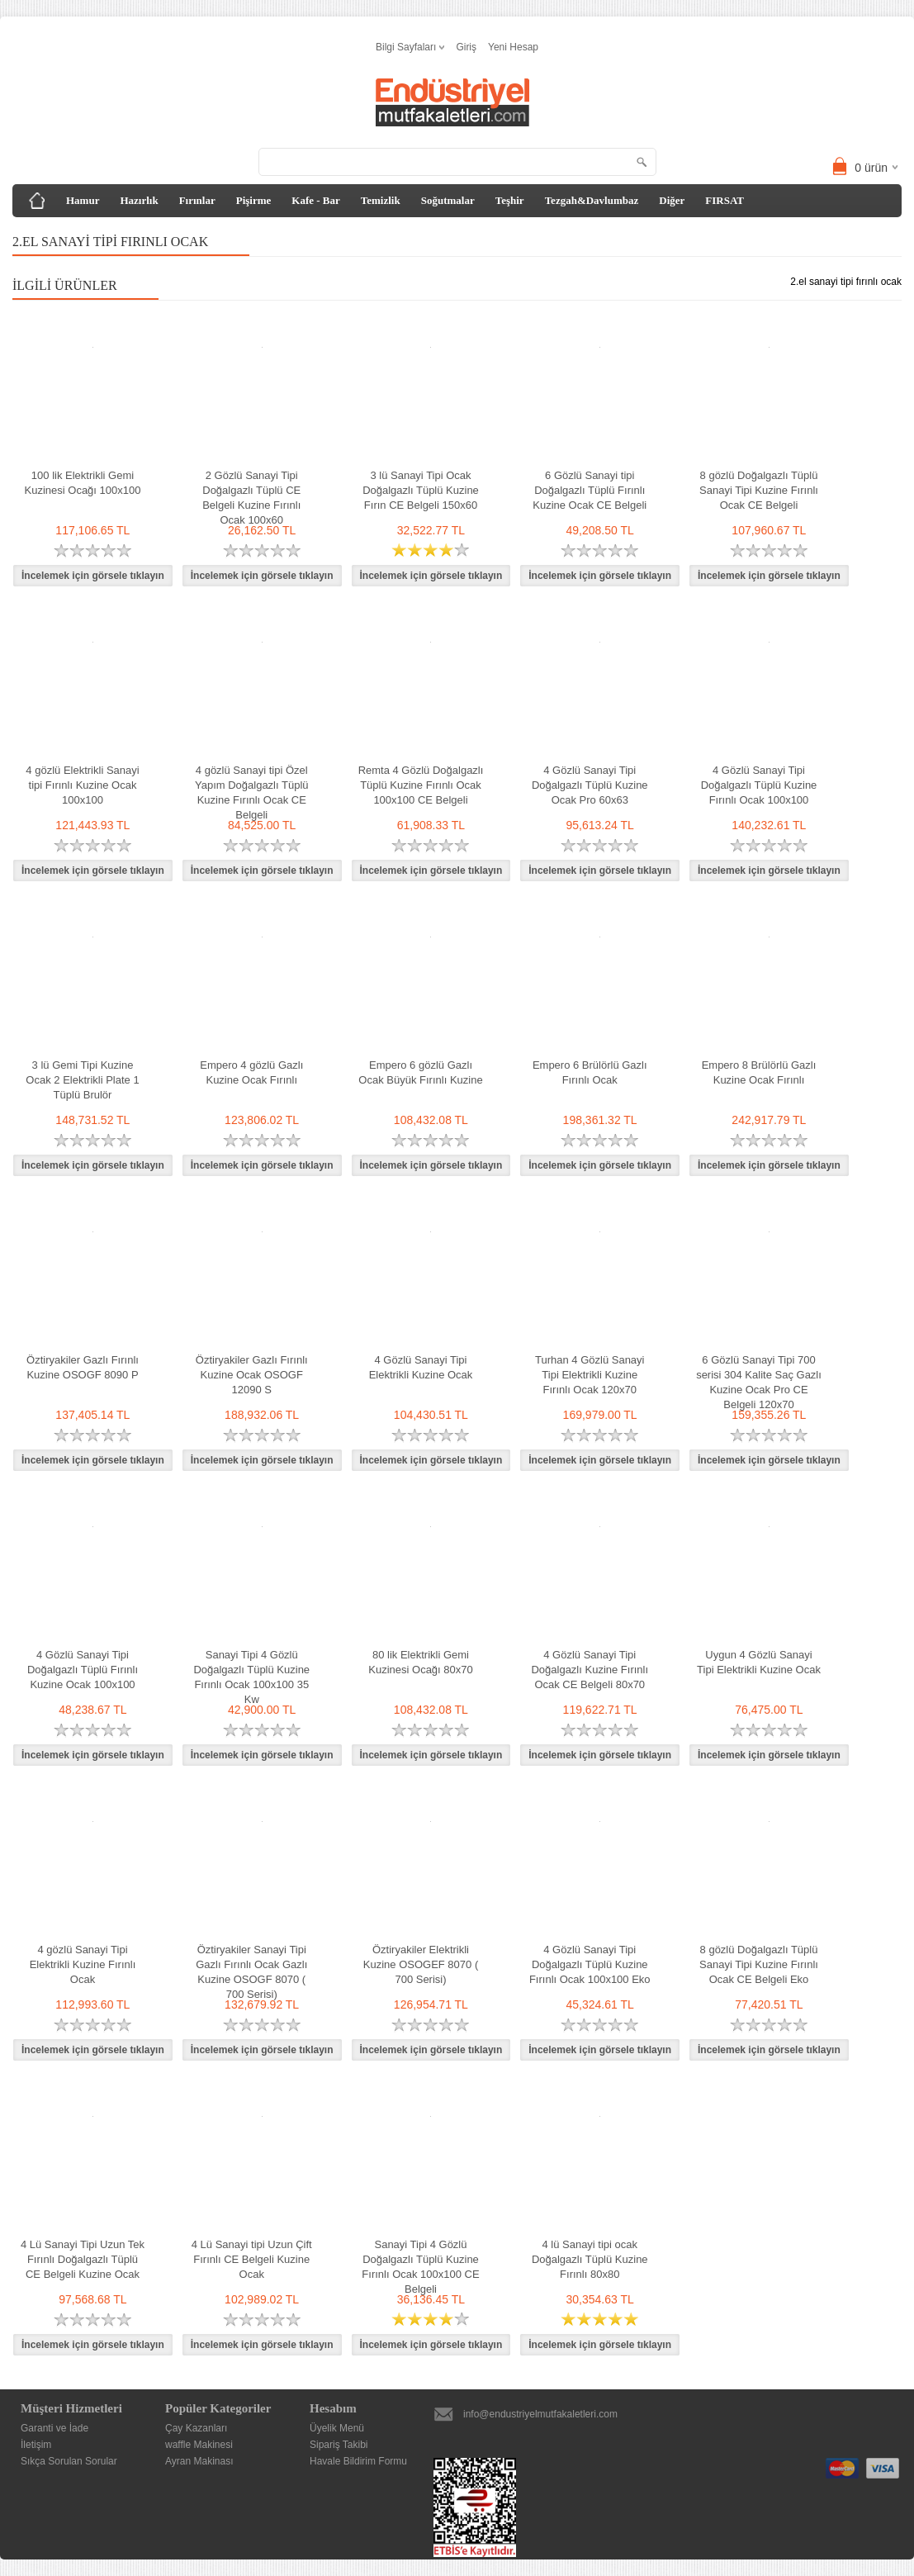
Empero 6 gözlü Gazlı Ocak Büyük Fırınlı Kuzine (420, 1072)
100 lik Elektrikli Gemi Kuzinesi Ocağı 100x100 (83, 482)
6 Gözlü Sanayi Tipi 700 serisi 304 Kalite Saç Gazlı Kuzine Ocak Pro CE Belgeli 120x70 (759, 1382)
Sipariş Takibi (338, 2444)
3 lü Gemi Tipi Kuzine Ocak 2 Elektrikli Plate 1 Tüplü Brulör (82, 1080)
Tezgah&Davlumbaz (592, 200)
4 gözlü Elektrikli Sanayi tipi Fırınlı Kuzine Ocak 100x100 (82, 785)
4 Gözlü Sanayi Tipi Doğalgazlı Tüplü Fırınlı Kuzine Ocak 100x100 (82, 1670)
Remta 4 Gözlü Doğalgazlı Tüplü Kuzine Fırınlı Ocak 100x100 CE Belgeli (421, 785)
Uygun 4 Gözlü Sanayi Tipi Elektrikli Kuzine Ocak (759, 1662)
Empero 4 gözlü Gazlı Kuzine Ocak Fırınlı (251, 1072)
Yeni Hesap (513, 47)
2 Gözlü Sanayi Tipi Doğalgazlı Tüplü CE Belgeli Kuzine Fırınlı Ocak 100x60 (251, 497)
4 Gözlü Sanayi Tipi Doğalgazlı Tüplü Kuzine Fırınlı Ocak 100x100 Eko (590, 1964)
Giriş (466, 47)
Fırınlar (197, 200)
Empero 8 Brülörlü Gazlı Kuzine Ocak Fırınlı (759, 1072)
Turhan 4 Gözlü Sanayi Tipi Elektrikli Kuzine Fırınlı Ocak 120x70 (589, 1375)
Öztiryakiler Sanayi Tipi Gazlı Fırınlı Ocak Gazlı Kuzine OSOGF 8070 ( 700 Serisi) (251, 1971)
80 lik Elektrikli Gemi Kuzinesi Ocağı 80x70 (420, 1662)
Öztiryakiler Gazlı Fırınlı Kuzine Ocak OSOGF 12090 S (252, 1375)
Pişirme (254, 200)
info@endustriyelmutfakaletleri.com (540, 2414)
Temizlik (380, 200)
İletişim (36, 2444)
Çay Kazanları (196, 2428)
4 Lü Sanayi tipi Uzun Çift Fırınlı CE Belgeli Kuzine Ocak (252, 2259)
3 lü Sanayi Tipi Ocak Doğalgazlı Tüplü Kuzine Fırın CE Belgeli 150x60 (420, 490)
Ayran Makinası (199, 2461)
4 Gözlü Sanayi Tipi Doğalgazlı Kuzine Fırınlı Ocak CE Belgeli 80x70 (589, 1670)
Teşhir (509, 200)
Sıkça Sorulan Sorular (69, 2461)
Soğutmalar (448, 200)
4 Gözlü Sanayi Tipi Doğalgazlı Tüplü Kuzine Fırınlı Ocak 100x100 (759, 785)
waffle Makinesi (199, 2444)
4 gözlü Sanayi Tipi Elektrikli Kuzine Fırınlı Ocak (83, 1964)
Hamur (82, 200)
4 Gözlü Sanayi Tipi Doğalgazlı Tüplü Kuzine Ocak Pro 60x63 (590, 785)
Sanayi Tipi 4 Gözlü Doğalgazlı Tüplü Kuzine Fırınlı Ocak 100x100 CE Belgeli (420, 2266)
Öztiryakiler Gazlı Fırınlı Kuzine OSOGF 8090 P (82, 1367)
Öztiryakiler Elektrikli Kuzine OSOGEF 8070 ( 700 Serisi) (420, 1964)
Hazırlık (139, 200)
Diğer (671, 200)
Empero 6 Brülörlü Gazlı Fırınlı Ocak (590, 1072)
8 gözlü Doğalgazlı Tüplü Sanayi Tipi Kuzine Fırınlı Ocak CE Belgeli (758, 490)
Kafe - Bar (315, 200)
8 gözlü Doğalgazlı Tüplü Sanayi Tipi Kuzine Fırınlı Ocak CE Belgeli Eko (758, 1964)
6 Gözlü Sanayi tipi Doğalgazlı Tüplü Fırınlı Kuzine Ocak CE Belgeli (589, 490)
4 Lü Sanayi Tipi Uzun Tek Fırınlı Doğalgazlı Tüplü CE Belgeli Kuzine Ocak (82, 2259)
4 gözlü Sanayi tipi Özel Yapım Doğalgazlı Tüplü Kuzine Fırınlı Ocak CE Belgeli (252, 792)
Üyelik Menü (337, 2428)
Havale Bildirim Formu (358, 2461)
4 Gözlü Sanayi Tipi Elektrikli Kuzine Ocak (421, 1367)
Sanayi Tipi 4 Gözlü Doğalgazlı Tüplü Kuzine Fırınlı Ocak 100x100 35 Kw (251, 1677)
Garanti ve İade (54, 2428)
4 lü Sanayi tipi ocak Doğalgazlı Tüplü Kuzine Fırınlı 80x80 (590, 2259)
